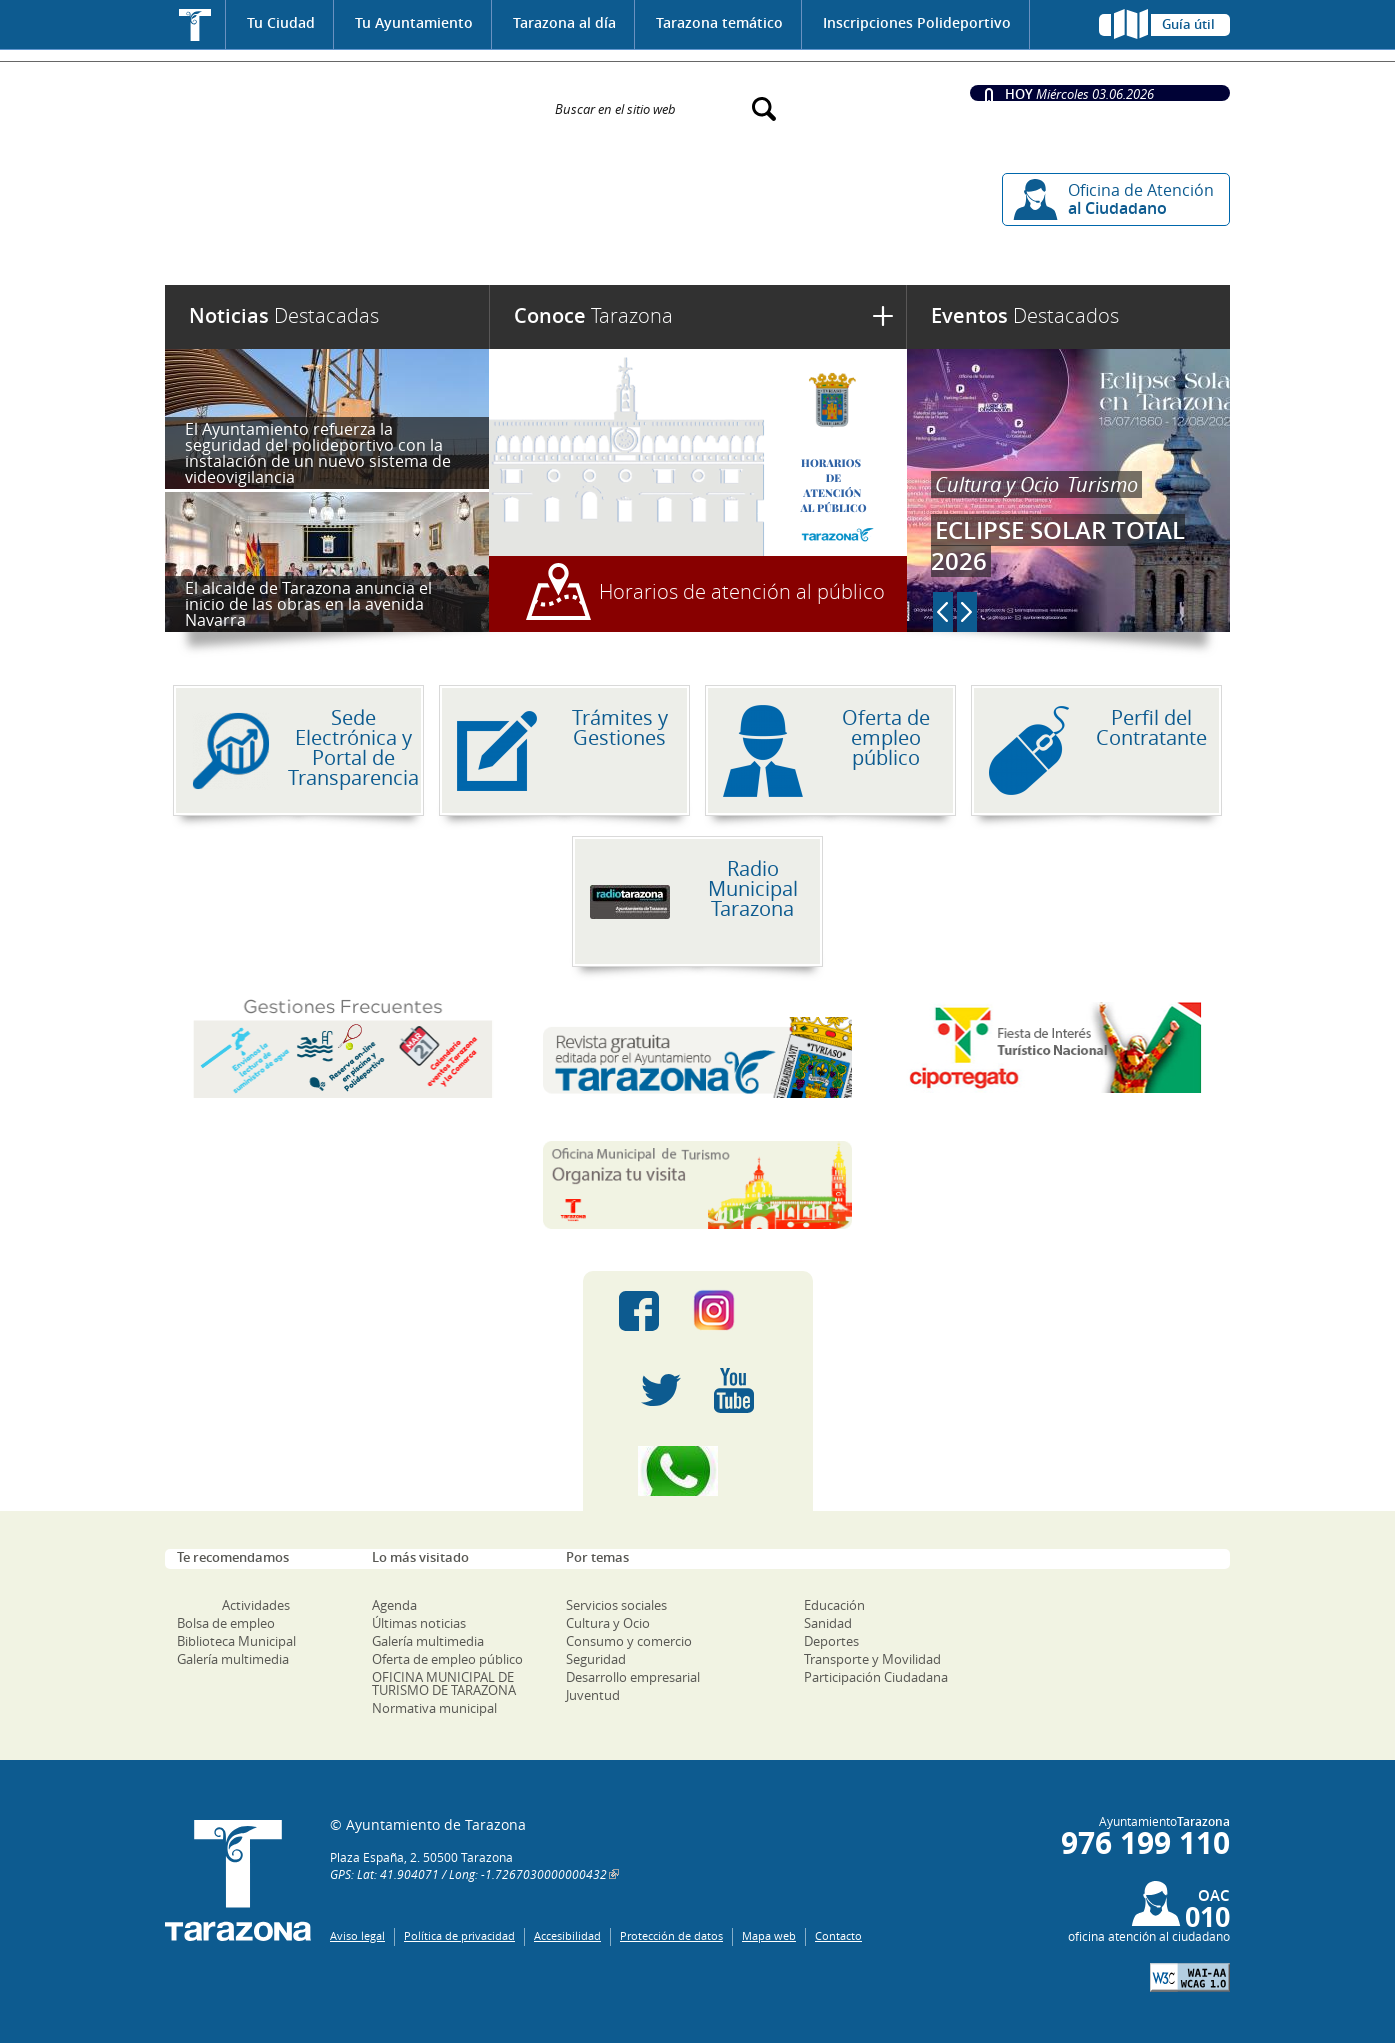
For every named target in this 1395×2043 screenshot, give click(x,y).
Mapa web (769, 1935)
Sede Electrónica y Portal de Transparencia (353, 747)
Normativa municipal (434, 1708)
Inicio (195, 24)
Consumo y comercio (629, 1641)
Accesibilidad (567, 1935)
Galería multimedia (233, 1659)
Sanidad (828, 1623)
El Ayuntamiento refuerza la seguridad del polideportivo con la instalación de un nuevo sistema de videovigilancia (318, 453)
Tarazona (593, 315)
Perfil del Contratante (1151, 727)
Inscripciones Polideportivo (917, 22)
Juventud (593, 1695)
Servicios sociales (616, 1605)
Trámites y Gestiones (620, 727)
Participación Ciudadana (876, 1677)
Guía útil (1188, 24)
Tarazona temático (719, 22)
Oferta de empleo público (886, 737)
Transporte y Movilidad (872, 1659)
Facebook (639, 1311)
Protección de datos (671, 1935)
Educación (834, 1605)
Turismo (1102, 484)
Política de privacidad (459, 1935)
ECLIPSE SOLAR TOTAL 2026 (1058, 545)
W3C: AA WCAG (1190, 1977)
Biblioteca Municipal (236, 1641)
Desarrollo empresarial (633, 1677)
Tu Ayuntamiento (414, 22)
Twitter (661, 1391)
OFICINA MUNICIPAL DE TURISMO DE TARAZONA (444, 1683)
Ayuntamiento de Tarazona (347, 99)
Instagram (734, 1311)
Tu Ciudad (281, 22)
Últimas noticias (419, 1623)
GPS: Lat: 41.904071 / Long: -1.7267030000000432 (468, 1874)
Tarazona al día (564, 22)
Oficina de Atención (1141, 199)
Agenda (394, 1605)
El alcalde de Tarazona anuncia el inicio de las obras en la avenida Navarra (308, 604)
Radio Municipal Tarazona (753, 888)
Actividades (256, 1605)
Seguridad (596, 1659)
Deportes (831, 1641)
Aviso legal (357, 1935)
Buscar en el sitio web (615, 108)
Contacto (838, 1935)
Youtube (734, 1391)
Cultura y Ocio (997, 484)
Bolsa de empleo (226, 1623)
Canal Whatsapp (698, 1471)
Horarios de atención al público (742, 591)
